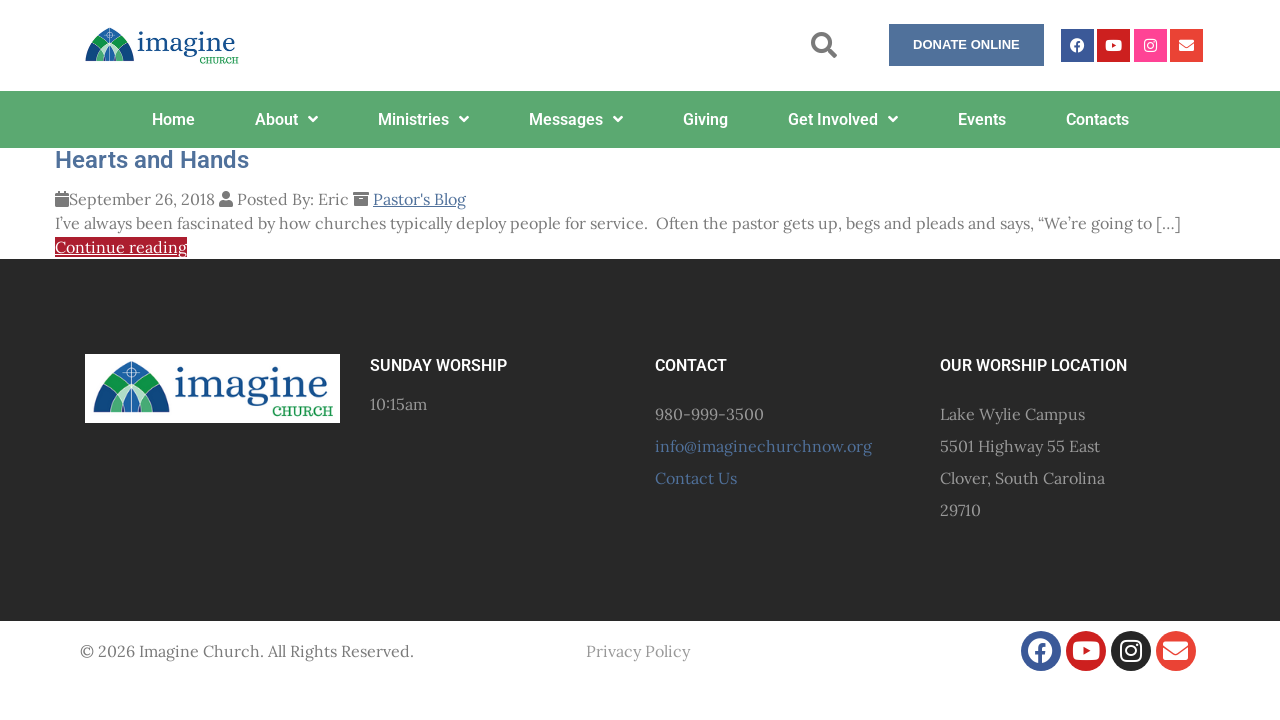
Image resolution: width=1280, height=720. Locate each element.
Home (173, 119)
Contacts (1097, 119)
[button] (824, 45)
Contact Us (696, 478)
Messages (576, 119)
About (286, 119)
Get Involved (843, 119)
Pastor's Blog (419, 199)
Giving (705, 119)
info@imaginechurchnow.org (763, 446)
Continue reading (121, 247)
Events (982, 119)
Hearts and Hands (152, 160)
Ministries (423, 119)
